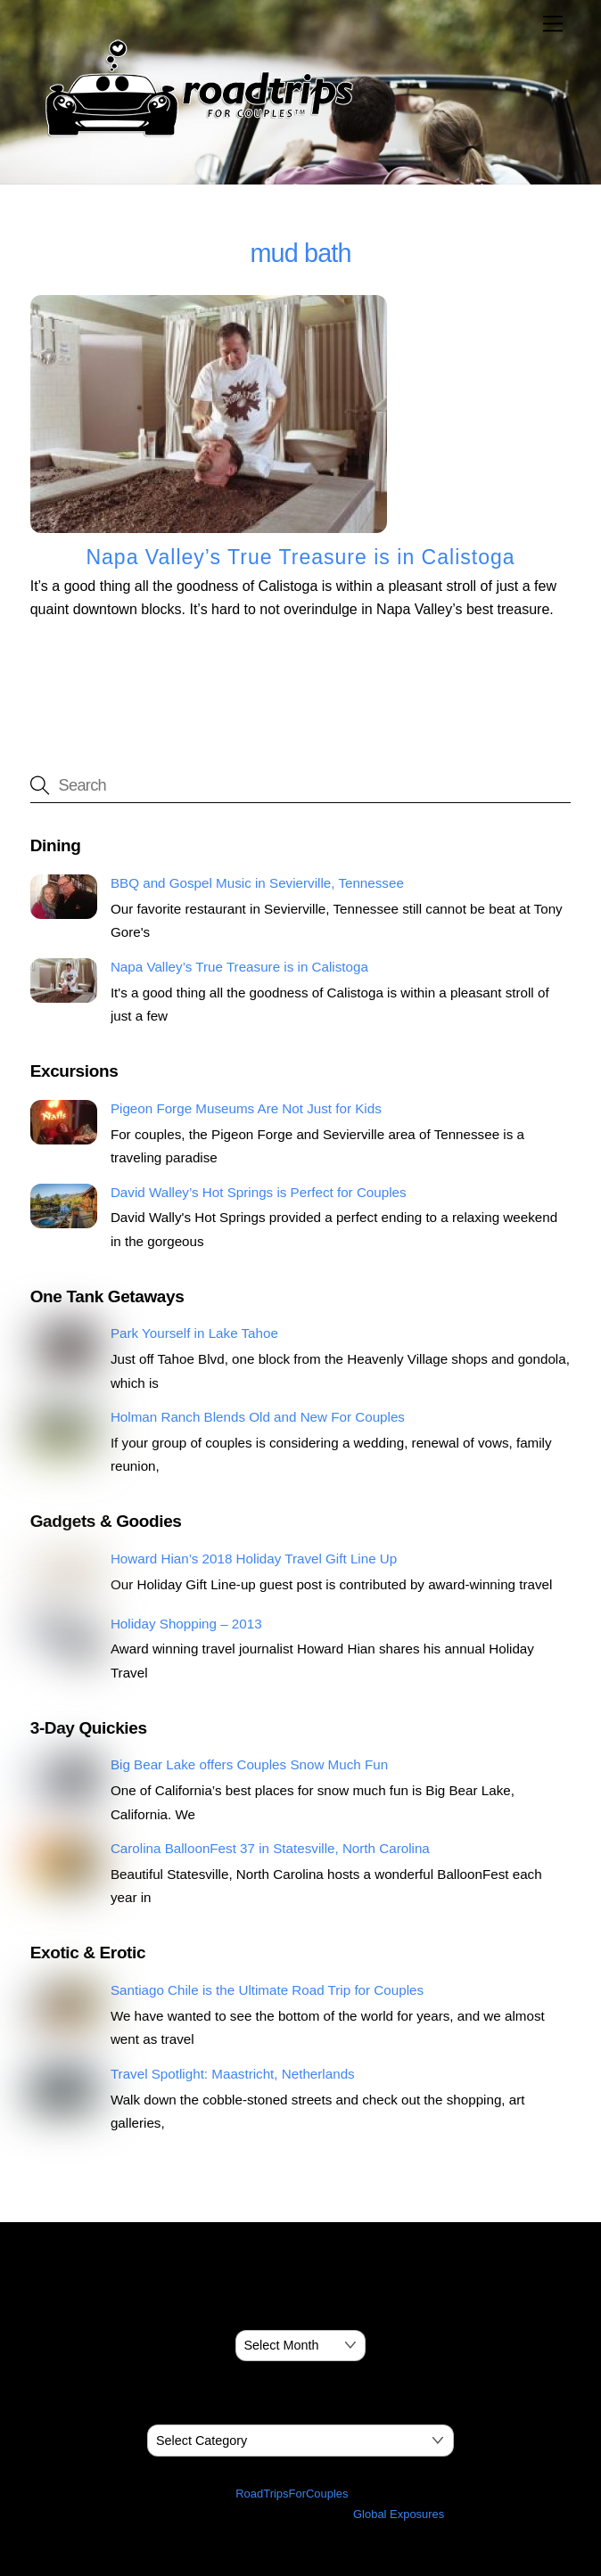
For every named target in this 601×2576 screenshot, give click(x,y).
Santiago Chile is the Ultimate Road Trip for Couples (267, 1990)
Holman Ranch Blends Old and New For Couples (258, 1416)
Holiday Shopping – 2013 (186, 1623)
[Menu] (553, 24)
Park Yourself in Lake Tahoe (194, 1333)
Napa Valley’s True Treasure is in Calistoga (300, 557)
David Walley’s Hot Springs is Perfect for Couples (259, 1192)
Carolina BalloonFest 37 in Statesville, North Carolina (270, 1848)
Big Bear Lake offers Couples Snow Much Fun (249, 1764)
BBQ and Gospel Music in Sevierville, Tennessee (257, 882)
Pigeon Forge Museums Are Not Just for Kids (246, 1108)
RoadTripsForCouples (291, 2493)
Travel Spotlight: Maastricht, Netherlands (233, 2073)
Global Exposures (398, 2514)
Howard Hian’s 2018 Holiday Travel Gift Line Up (254, 1558)
